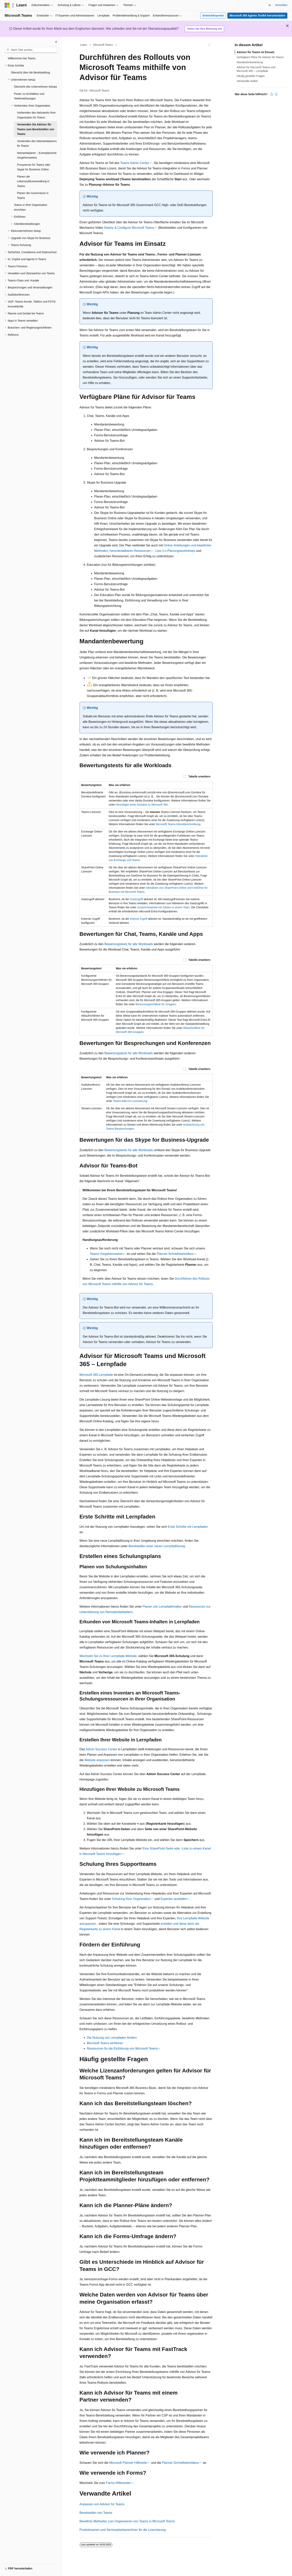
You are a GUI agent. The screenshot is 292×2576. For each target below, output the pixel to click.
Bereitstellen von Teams (96, 2512)
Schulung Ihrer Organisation (131, 1899)
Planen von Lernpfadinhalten (162, 1606)
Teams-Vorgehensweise (106, 1253)
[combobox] (31, 50)
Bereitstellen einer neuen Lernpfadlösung (156, 1546)
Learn (83, 44)
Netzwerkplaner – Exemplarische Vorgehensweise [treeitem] (37, 155)
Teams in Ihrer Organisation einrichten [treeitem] (30, 207)
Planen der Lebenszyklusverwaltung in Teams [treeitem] (33, 181)
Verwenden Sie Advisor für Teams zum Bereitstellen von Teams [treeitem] (35, 129)
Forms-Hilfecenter (118, 2483)
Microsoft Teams (103, 44)
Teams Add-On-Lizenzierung (130, 1101)
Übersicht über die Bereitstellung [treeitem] (30, 72)
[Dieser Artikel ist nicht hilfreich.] (276, 94)
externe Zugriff (138, 918)
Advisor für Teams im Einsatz (255, 52)
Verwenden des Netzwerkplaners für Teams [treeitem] (37, 144)
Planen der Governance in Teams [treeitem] (33, 195)
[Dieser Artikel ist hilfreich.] (271, 94)
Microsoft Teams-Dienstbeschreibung (178, 824)
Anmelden (281, 5)
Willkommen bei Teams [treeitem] (22, 58)
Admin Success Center (101, 1749)
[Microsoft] (7, 5)
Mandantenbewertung (250, 62)
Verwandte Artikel (247, 81)
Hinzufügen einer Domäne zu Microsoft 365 (142, 804)
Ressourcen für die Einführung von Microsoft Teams (122, 2048)
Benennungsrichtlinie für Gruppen (155, 1004)
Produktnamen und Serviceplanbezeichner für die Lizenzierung (123, 2529)
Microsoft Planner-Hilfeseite (128, 2462)
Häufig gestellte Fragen (251, 76)
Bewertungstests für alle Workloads (128, 944)
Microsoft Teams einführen (105, 2043)
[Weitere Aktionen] (209, 45)
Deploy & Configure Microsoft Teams (129, 227)
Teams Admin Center (134, 163)
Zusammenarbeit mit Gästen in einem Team (163, 907)
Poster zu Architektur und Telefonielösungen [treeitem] (29, 96)
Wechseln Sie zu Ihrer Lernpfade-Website (108, 1656)
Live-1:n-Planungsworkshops (175, 550)
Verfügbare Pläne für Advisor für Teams (260, 57)
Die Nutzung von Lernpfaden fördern (112, 2037)
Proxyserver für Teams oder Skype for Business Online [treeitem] (33, 167)
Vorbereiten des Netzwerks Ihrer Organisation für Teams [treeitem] (36, 115)
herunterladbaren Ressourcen (130, 550)
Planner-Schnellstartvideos (175, 1253)
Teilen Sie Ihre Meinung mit (204, 28)
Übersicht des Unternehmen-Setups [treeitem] (35, 86)
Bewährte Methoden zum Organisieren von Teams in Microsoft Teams (127, 2521)
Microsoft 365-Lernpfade (96, 1374)
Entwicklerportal (213, 15)
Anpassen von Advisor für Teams (102, 2504)
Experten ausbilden (173, 1899)
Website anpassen (97, 1760)
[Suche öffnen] (270, 5)
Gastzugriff (136, 899)
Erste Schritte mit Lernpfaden (188, 1526)
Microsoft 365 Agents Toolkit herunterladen (257, 15)
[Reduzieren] (56, 41)
